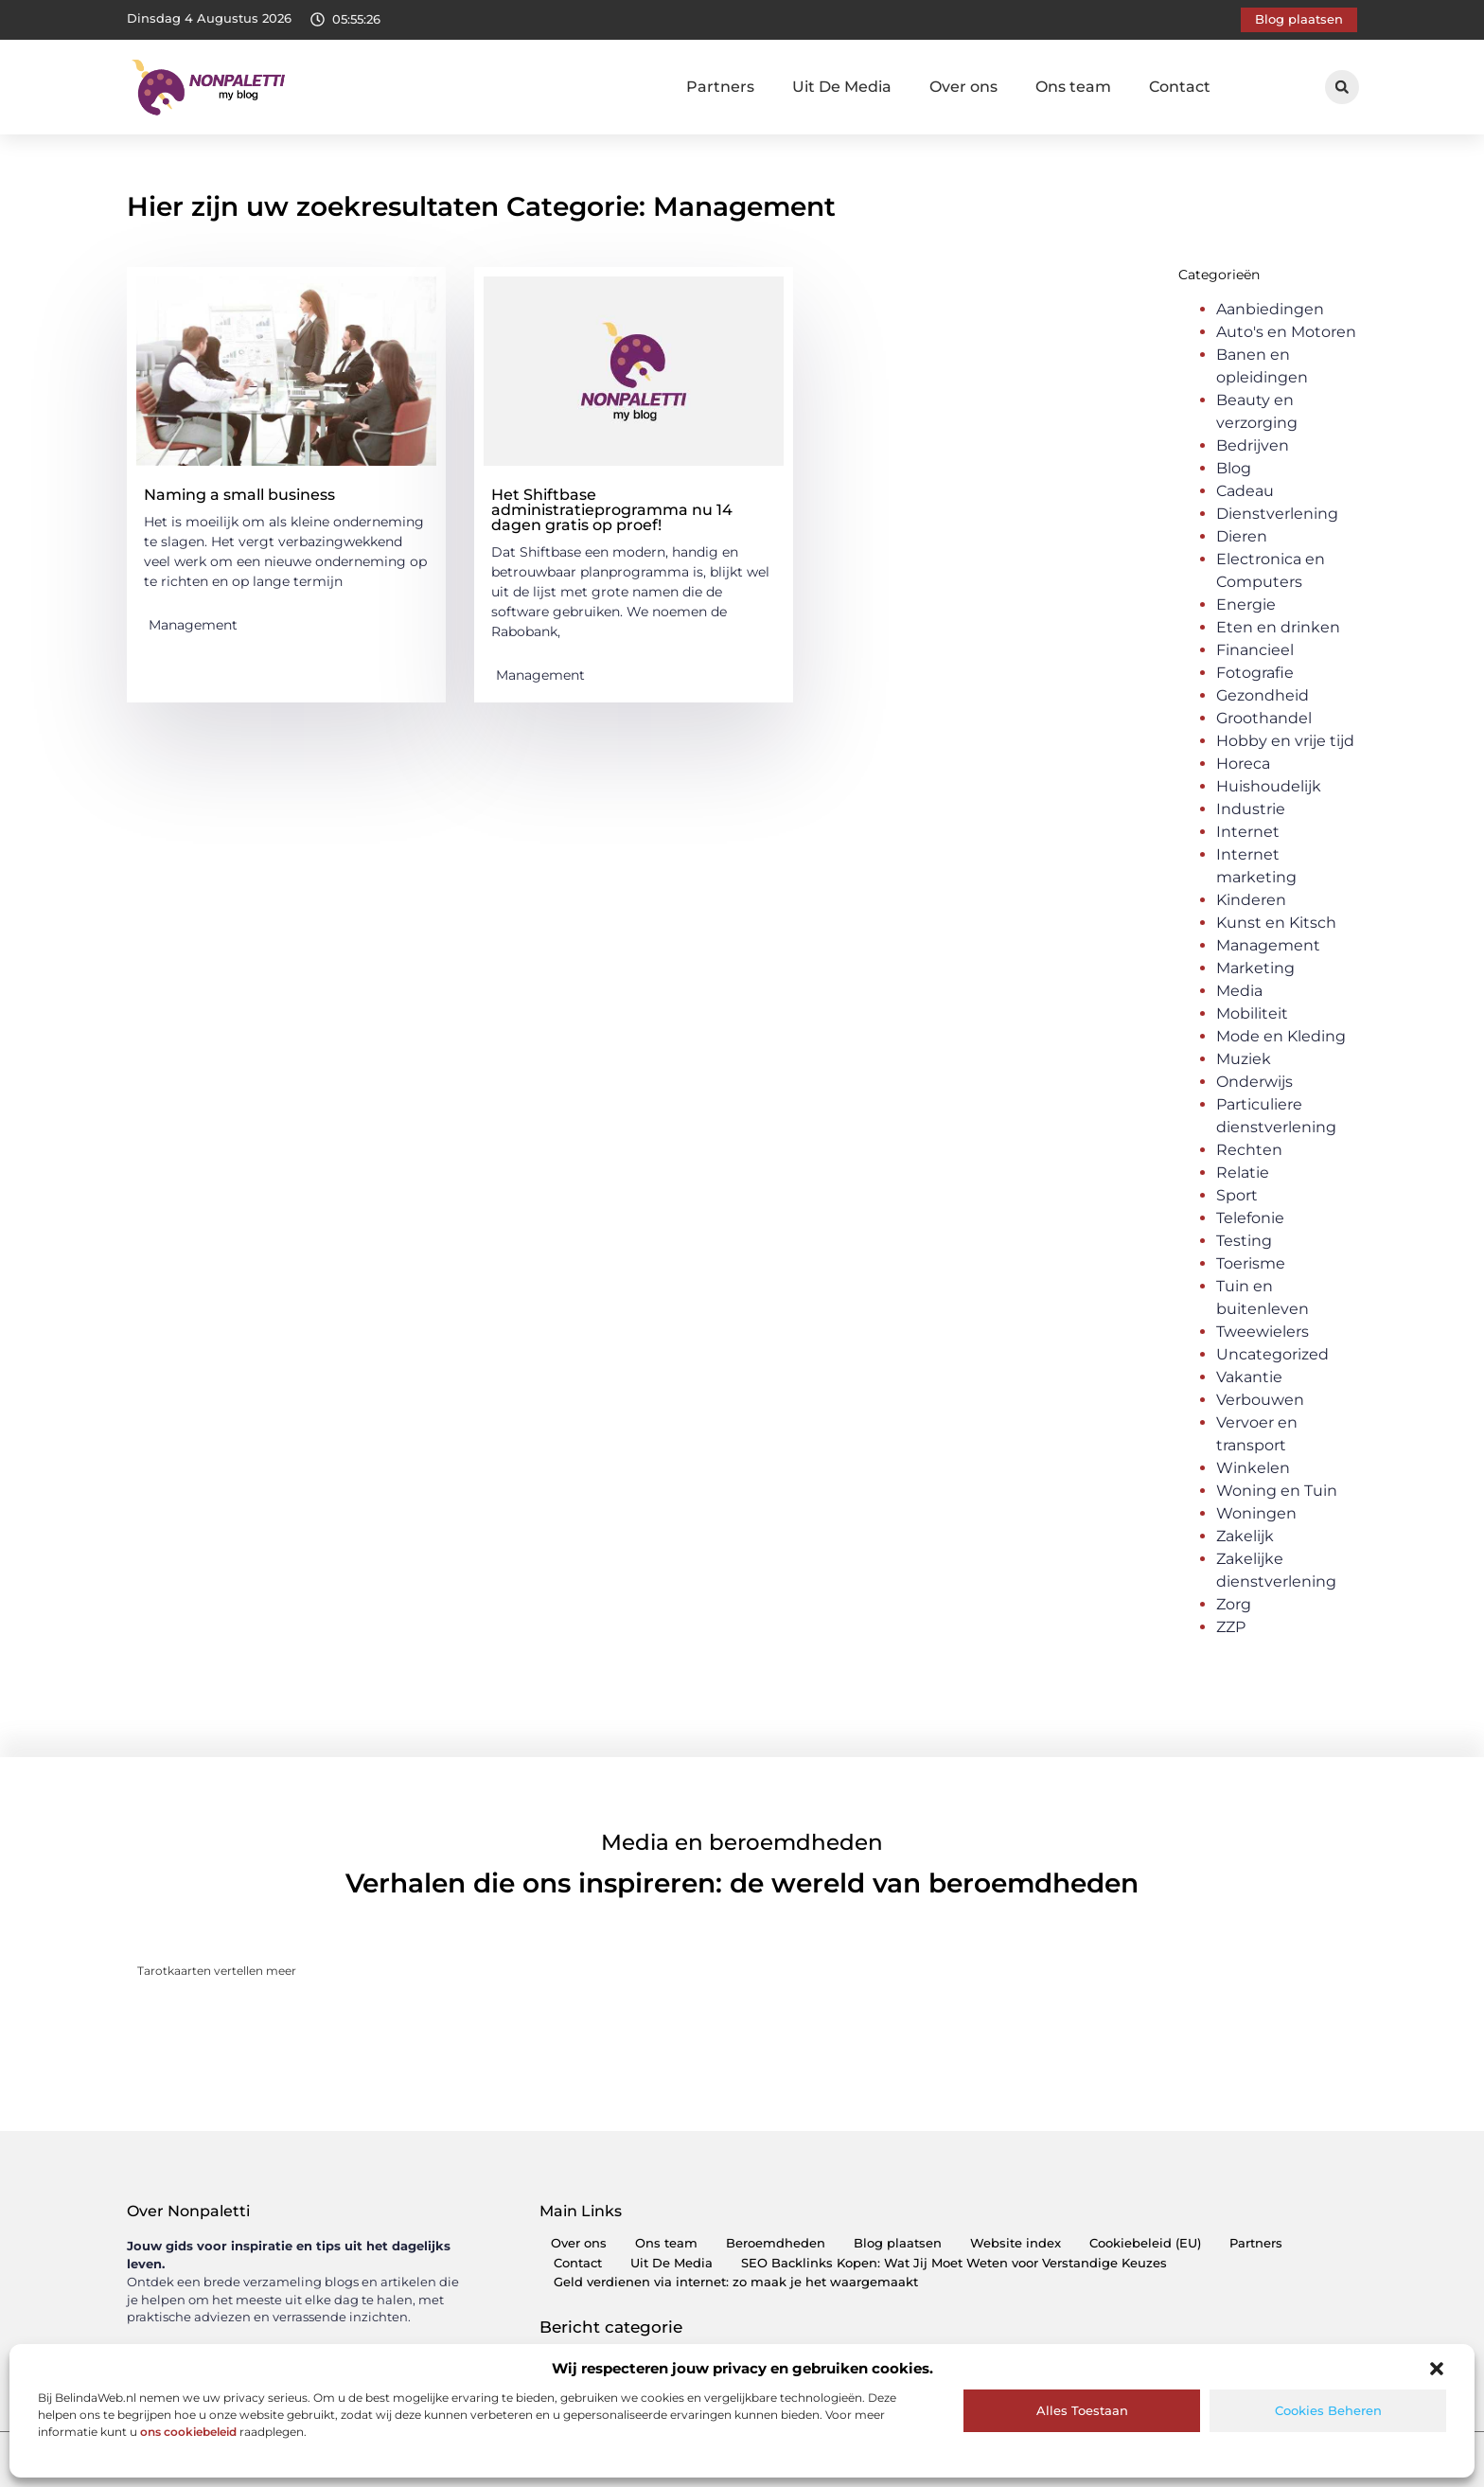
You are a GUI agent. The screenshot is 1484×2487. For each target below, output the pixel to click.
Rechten (1249, 1150)
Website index (1015, 2243)
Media (1239, 991)
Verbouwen (1260, 1400)
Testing (1244, 1241)
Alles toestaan (1082, 2410)
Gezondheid (1262, 695)
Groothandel (1264, 718)
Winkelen (1253, 1468)
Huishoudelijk (1268, 786)
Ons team (1073, 87)
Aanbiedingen (1270, 309)
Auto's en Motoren (1286, 332)
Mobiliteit (1252, 1013)
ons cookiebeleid (188, 2432)
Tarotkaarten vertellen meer (216, 1970)
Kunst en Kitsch (1276, 923)
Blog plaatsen (898, 2243)
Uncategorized (1272, 1354)
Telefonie (1250, 1218)
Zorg (1233, 1604)
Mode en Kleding (1281, 1036)
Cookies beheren (1328, 2410)
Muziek (1243, 1059)
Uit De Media (842, 87)
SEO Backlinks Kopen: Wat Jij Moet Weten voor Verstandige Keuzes (954, 2263)
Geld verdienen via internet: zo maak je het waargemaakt (736, 2282)
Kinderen (1251, 900)
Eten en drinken (1278, 627)
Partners (720, 87)
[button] (1436, 2368)
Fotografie (1255, 673)
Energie (1246, 604)
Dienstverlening (1277, 514)
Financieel (1255, 650)
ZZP (1231, 1627)
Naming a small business (239, 495)
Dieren (1241, 536)
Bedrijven (1252, 445)
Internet (1248, 832)
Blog (1233, 468)
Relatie (1242, 1172)
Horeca (1243, 764)
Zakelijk (1245, 1536)
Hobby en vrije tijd (1285, 741)
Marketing (1255, 968)
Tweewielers (1262, 1332)
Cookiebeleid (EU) (1145, 2243)
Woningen (1256, 1513)
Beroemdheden (775, 2243)
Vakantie (1249, 1377)
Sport (1237, 1195)
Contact (1179, 87)
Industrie (1250, 809)
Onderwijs (1254, 1082)
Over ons (963, 87)
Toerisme (1250, 1263)
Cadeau (1245, 491)
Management (193, 624)
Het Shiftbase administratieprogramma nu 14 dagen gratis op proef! (612, 510)
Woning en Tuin (1276, 1491)
